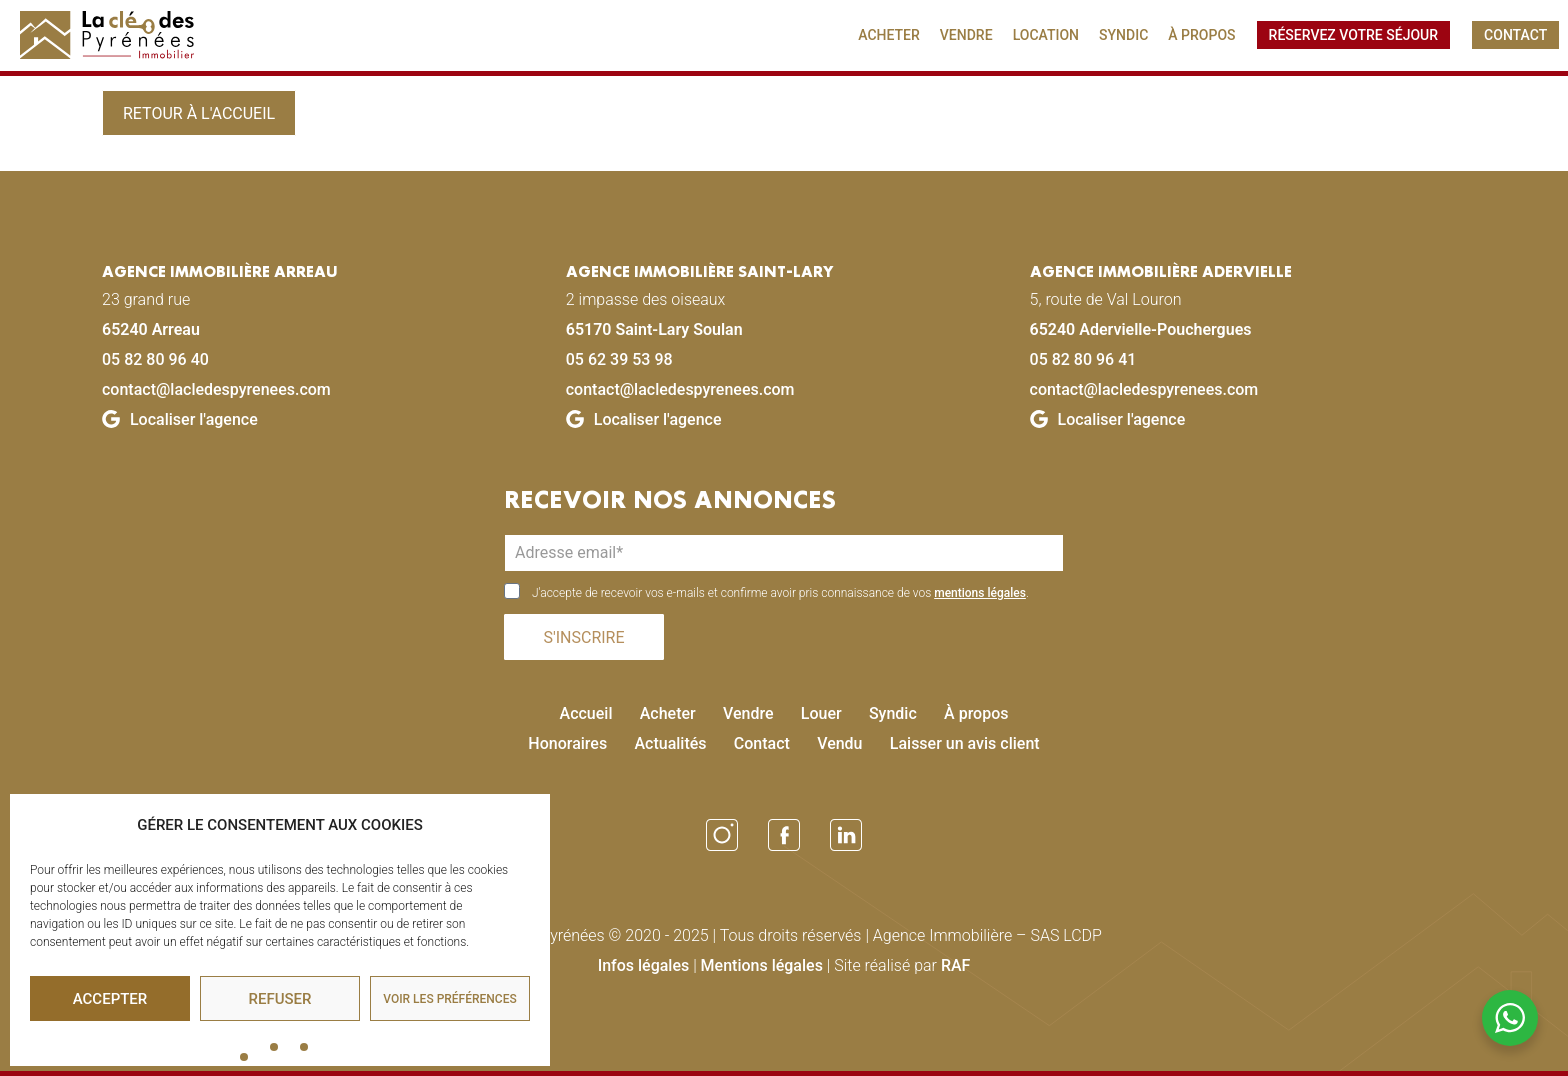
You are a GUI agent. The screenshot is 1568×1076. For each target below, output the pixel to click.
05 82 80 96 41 (1083, 359)
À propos (976, 713)
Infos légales (644, 965)
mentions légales (980, 593)
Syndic (893, 713)
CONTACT (1515, 35)
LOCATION (1046, 35)
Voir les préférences (449, 999)
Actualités (670, 743)
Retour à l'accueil (199, 113)
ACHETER (889, 35)
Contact (762, 743)
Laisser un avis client (965, 743)
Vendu (839, 743)
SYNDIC (1123, 35)
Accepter (110, 999)
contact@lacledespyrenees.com (216, 389)
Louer (821, 713)
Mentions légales (762, 965)
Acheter (668, 713)
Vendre (748, 713)
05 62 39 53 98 (619, 359)
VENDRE (966, 35)
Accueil (586, 713)
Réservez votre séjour (1353, 35)
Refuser (280, 999)
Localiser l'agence (180, 419)
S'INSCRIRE (583, 637)
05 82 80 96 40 (155, 359)
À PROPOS (1201, 35)
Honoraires (567, 743)
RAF (956, 965)
